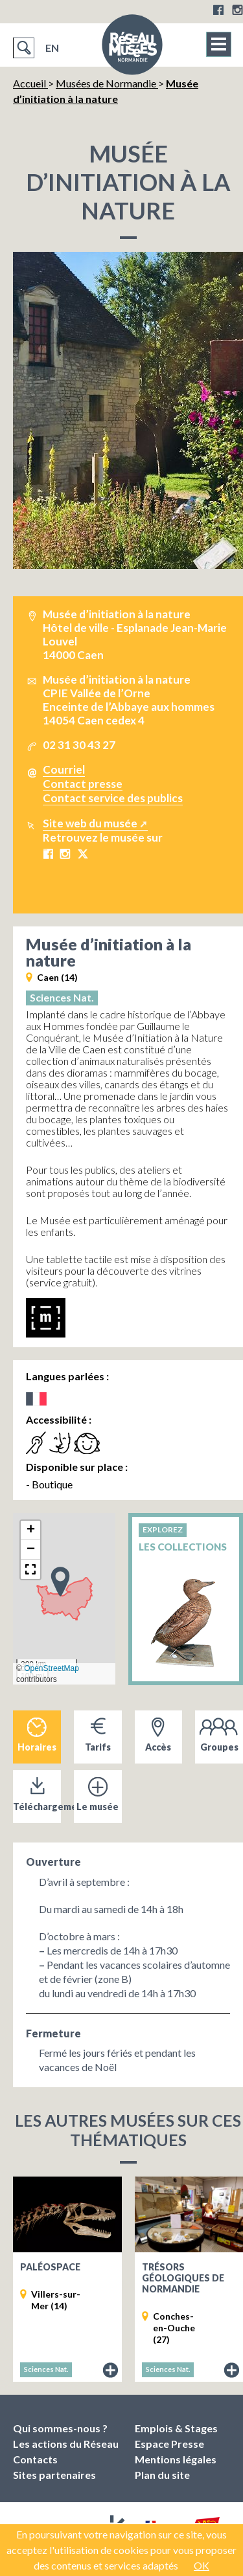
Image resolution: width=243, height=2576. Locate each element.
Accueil (30, 83)
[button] (60, 1581)
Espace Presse (169, 2443)
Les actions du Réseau (66, 2443)
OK (201, 2565)
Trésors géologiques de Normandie (183, 2277)
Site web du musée (90, 823)
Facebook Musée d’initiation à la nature (48, 854)
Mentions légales (175, 2459)
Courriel (64, 769)
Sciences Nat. (62, 997)
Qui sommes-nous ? (60, 2428)
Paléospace (50, 2266)
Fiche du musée (111, 2371)
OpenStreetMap (51, 1668)
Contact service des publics (113, 798)
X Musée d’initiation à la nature (82, 853)
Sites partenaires (54, 2475)
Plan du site (162, 2475)
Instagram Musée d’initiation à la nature (65, 854)
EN (52, 47)
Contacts (35, 2459)
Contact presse (82, 783)
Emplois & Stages (176, 2428)
